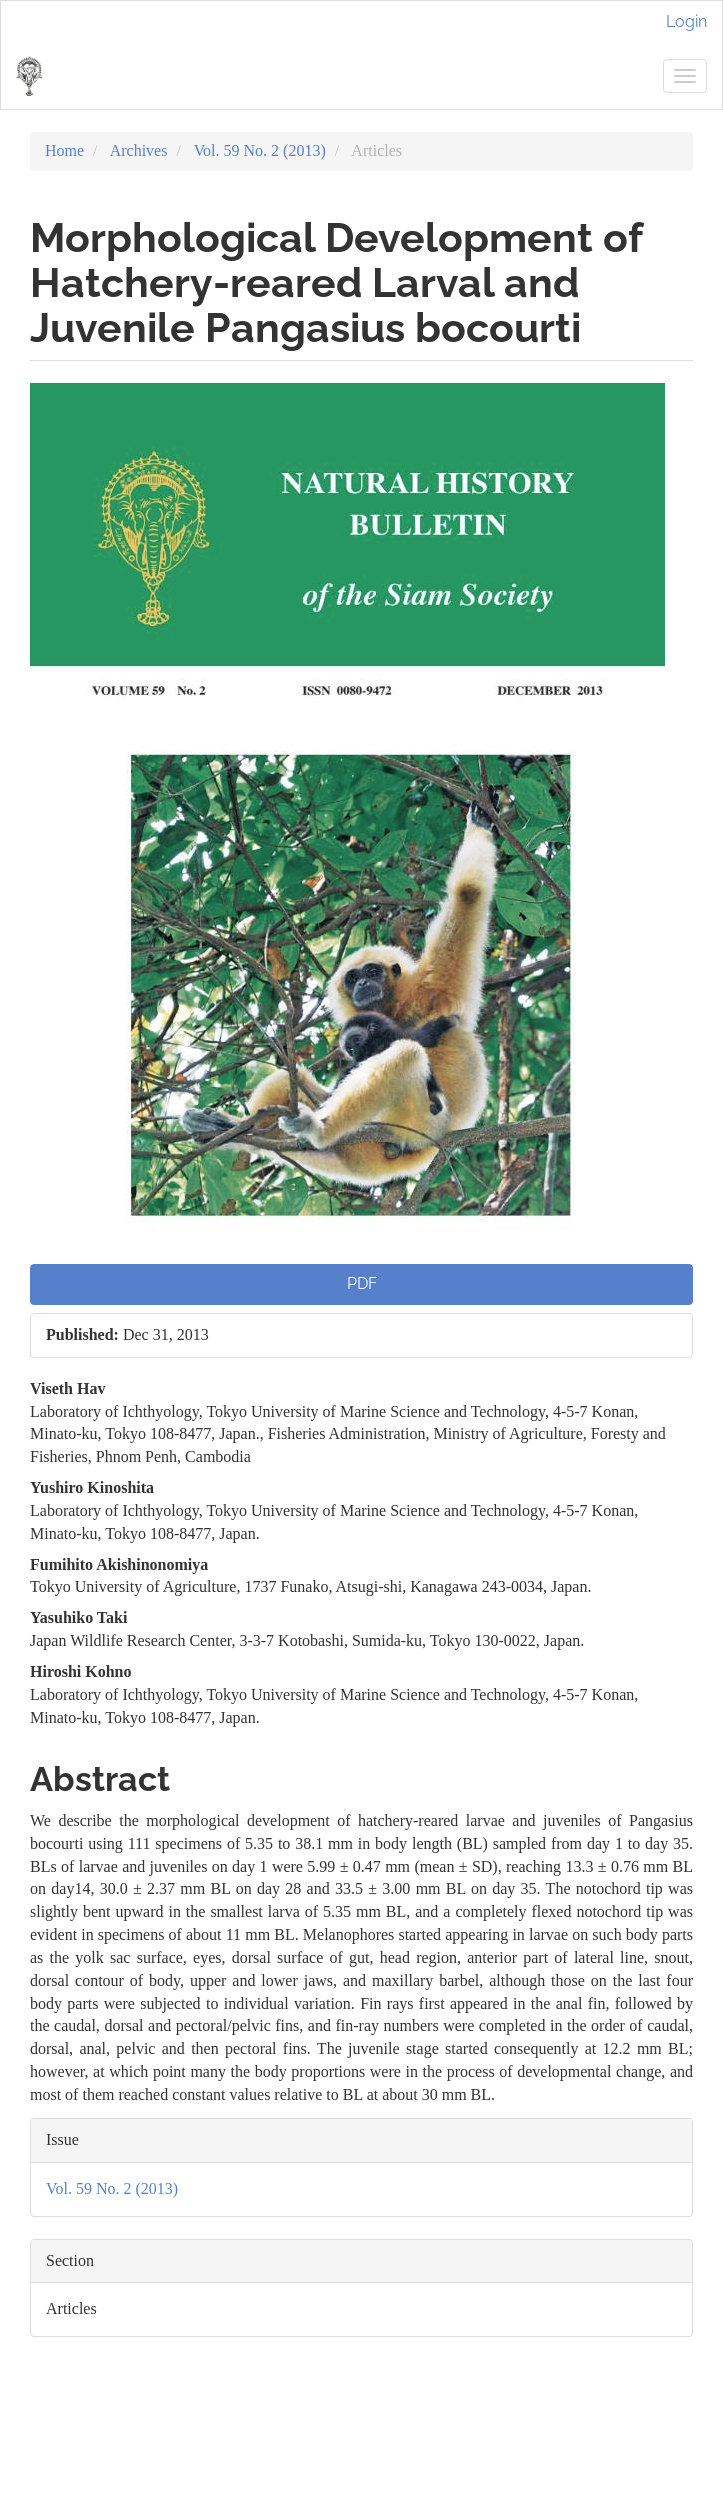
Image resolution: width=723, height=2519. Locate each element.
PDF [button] (362, 1283)
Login (686, 21)
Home (64, 150)
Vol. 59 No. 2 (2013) (260, 150)
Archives (139, 150)
